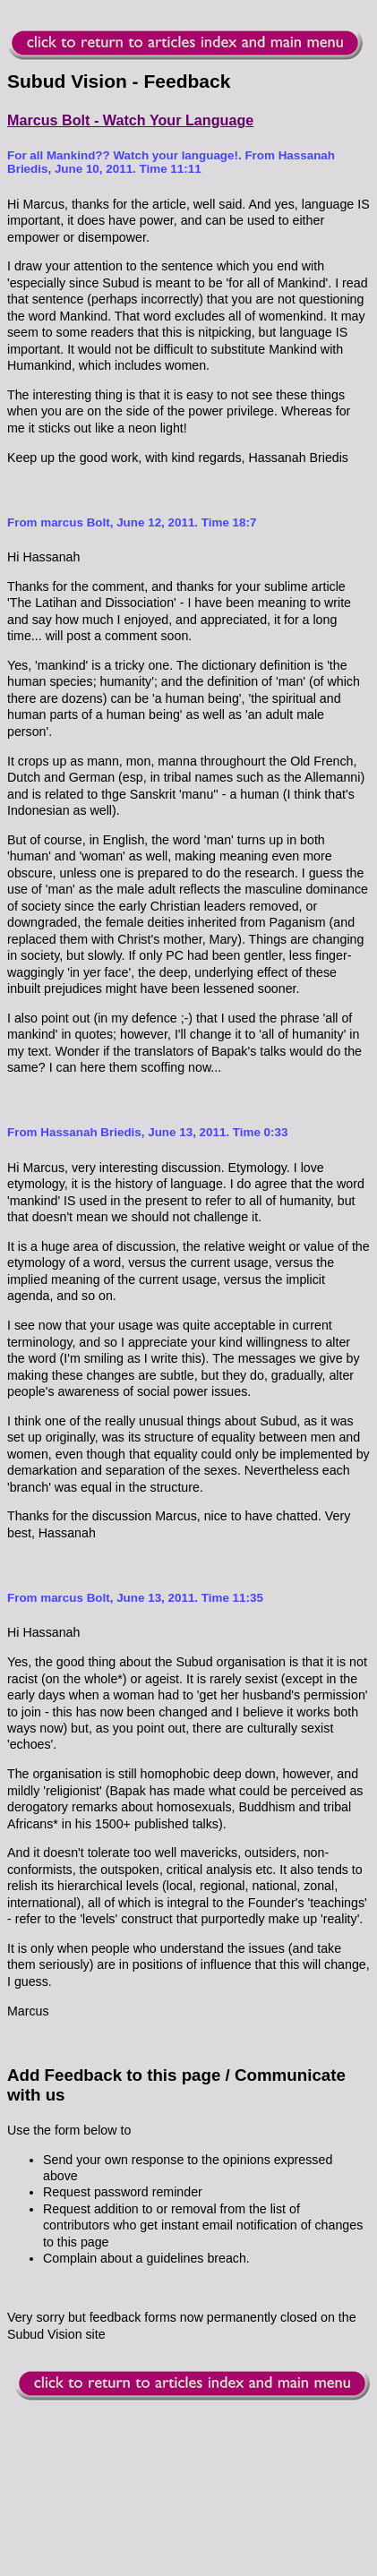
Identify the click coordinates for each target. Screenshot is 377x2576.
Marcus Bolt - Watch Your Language (130, 120)
